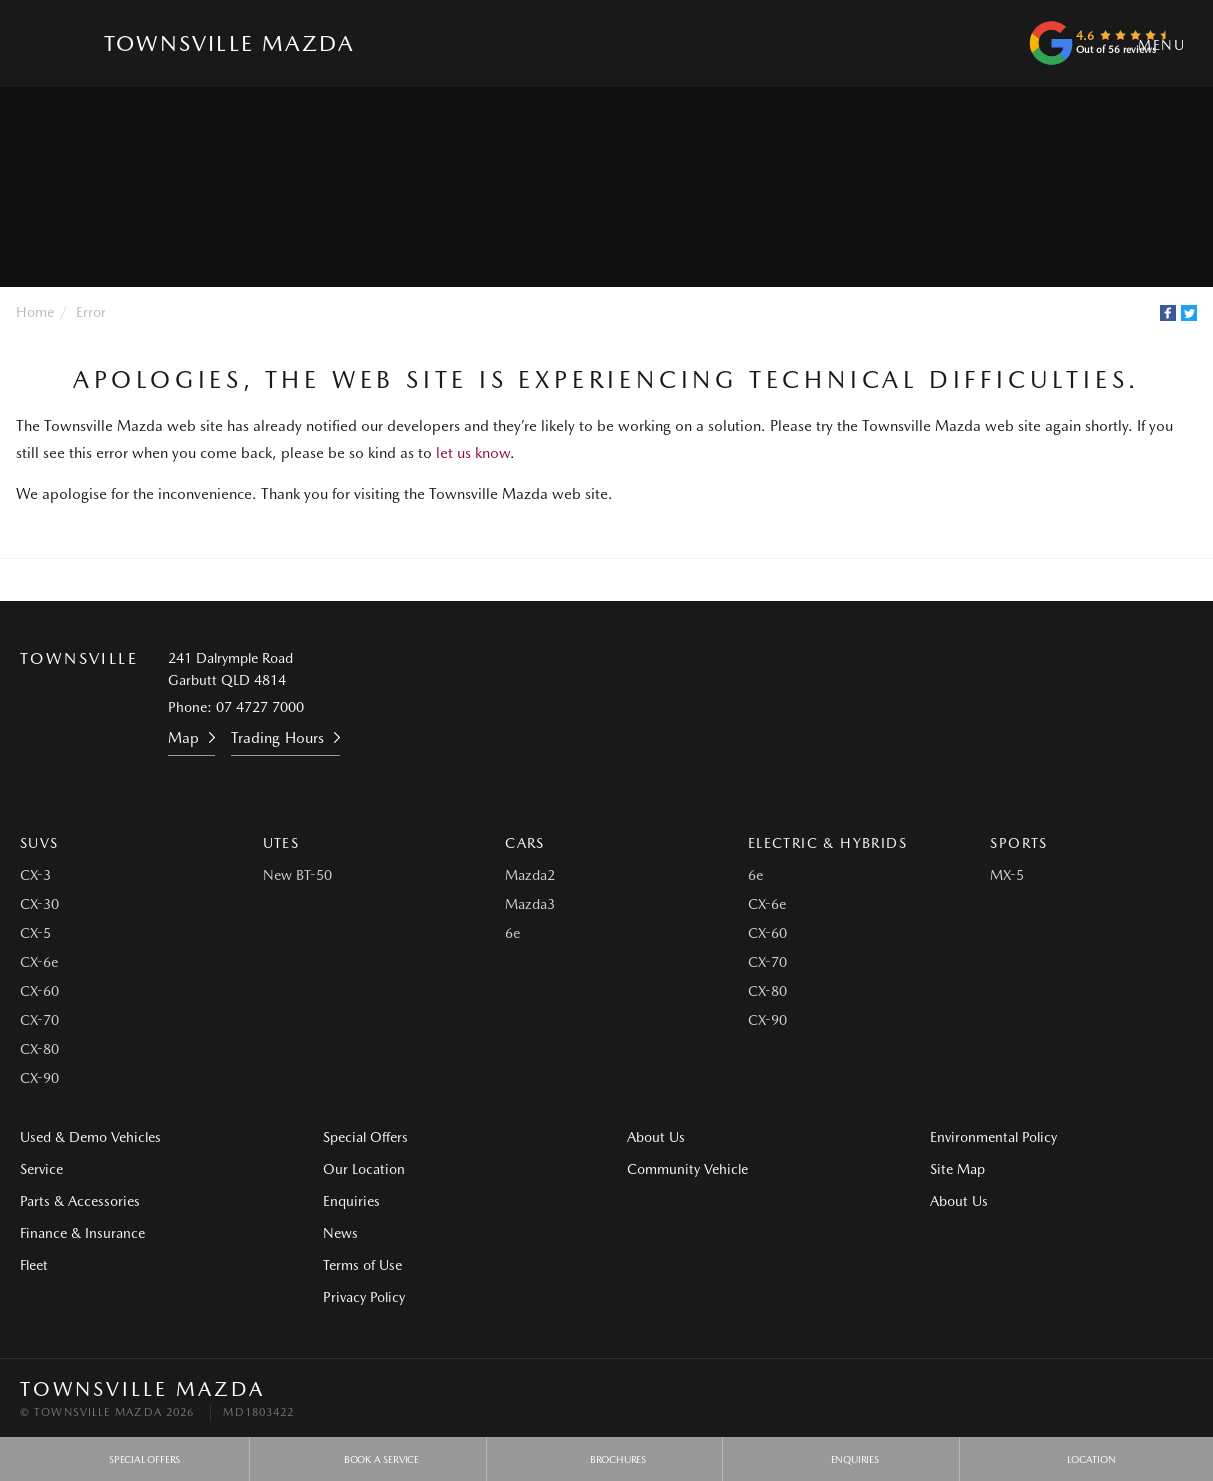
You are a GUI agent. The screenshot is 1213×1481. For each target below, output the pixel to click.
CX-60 (39, 991)
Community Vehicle (687, 1169)
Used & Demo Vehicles (90, 1137)
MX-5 (1007, 875)
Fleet (34, 1265)
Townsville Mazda (229, 43)
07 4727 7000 (260, 707)
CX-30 (39, 904)
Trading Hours (277, 738)
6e (512, 933)
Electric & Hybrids (827, 843)
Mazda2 (530, 875)
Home (35, 312)
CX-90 (39, 1078)
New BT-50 (297, 875)
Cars (525, 843)
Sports (1018, 843)
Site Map (957, 1169)
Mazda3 (530, 904)
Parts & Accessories (80, 1201)
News (340, 1233)
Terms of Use (362, 1265)
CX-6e (39, 962)
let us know (473, 453)
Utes (281, 843)
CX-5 (35, 933)
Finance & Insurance (82, 1233)
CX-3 (35, 875)
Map (183, 738)
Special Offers (365, 1137)
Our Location (364, 1169)
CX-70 (39, 1020)
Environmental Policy (993, 1137)
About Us (656, 1137)
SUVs (39, 843)
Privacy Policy (364, 1297)
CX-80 (39, 1049)
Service (41, 1169)
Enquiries (351, 1201)
